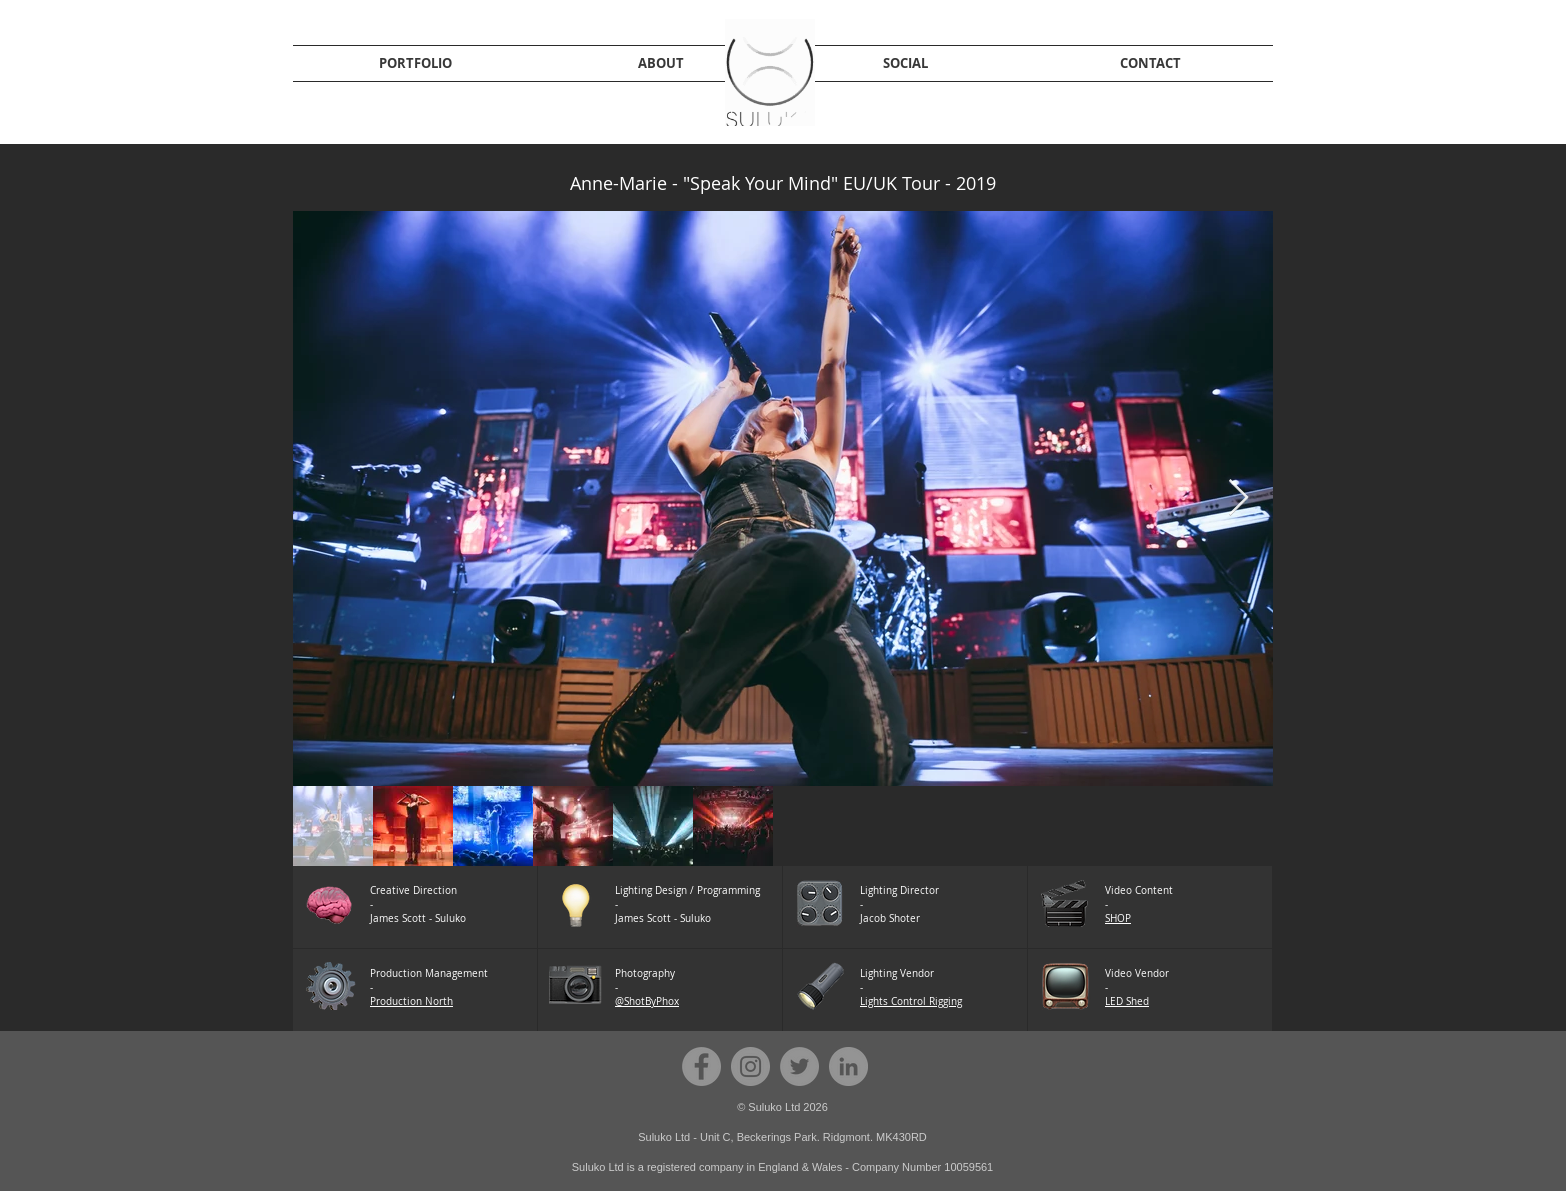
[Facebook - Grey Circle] (701, 1066)
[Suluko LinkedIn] (848, 1066)
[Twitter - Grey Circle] (799, 1066)
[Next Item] (1238, 498)
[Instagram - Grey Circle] (750, 1066)
